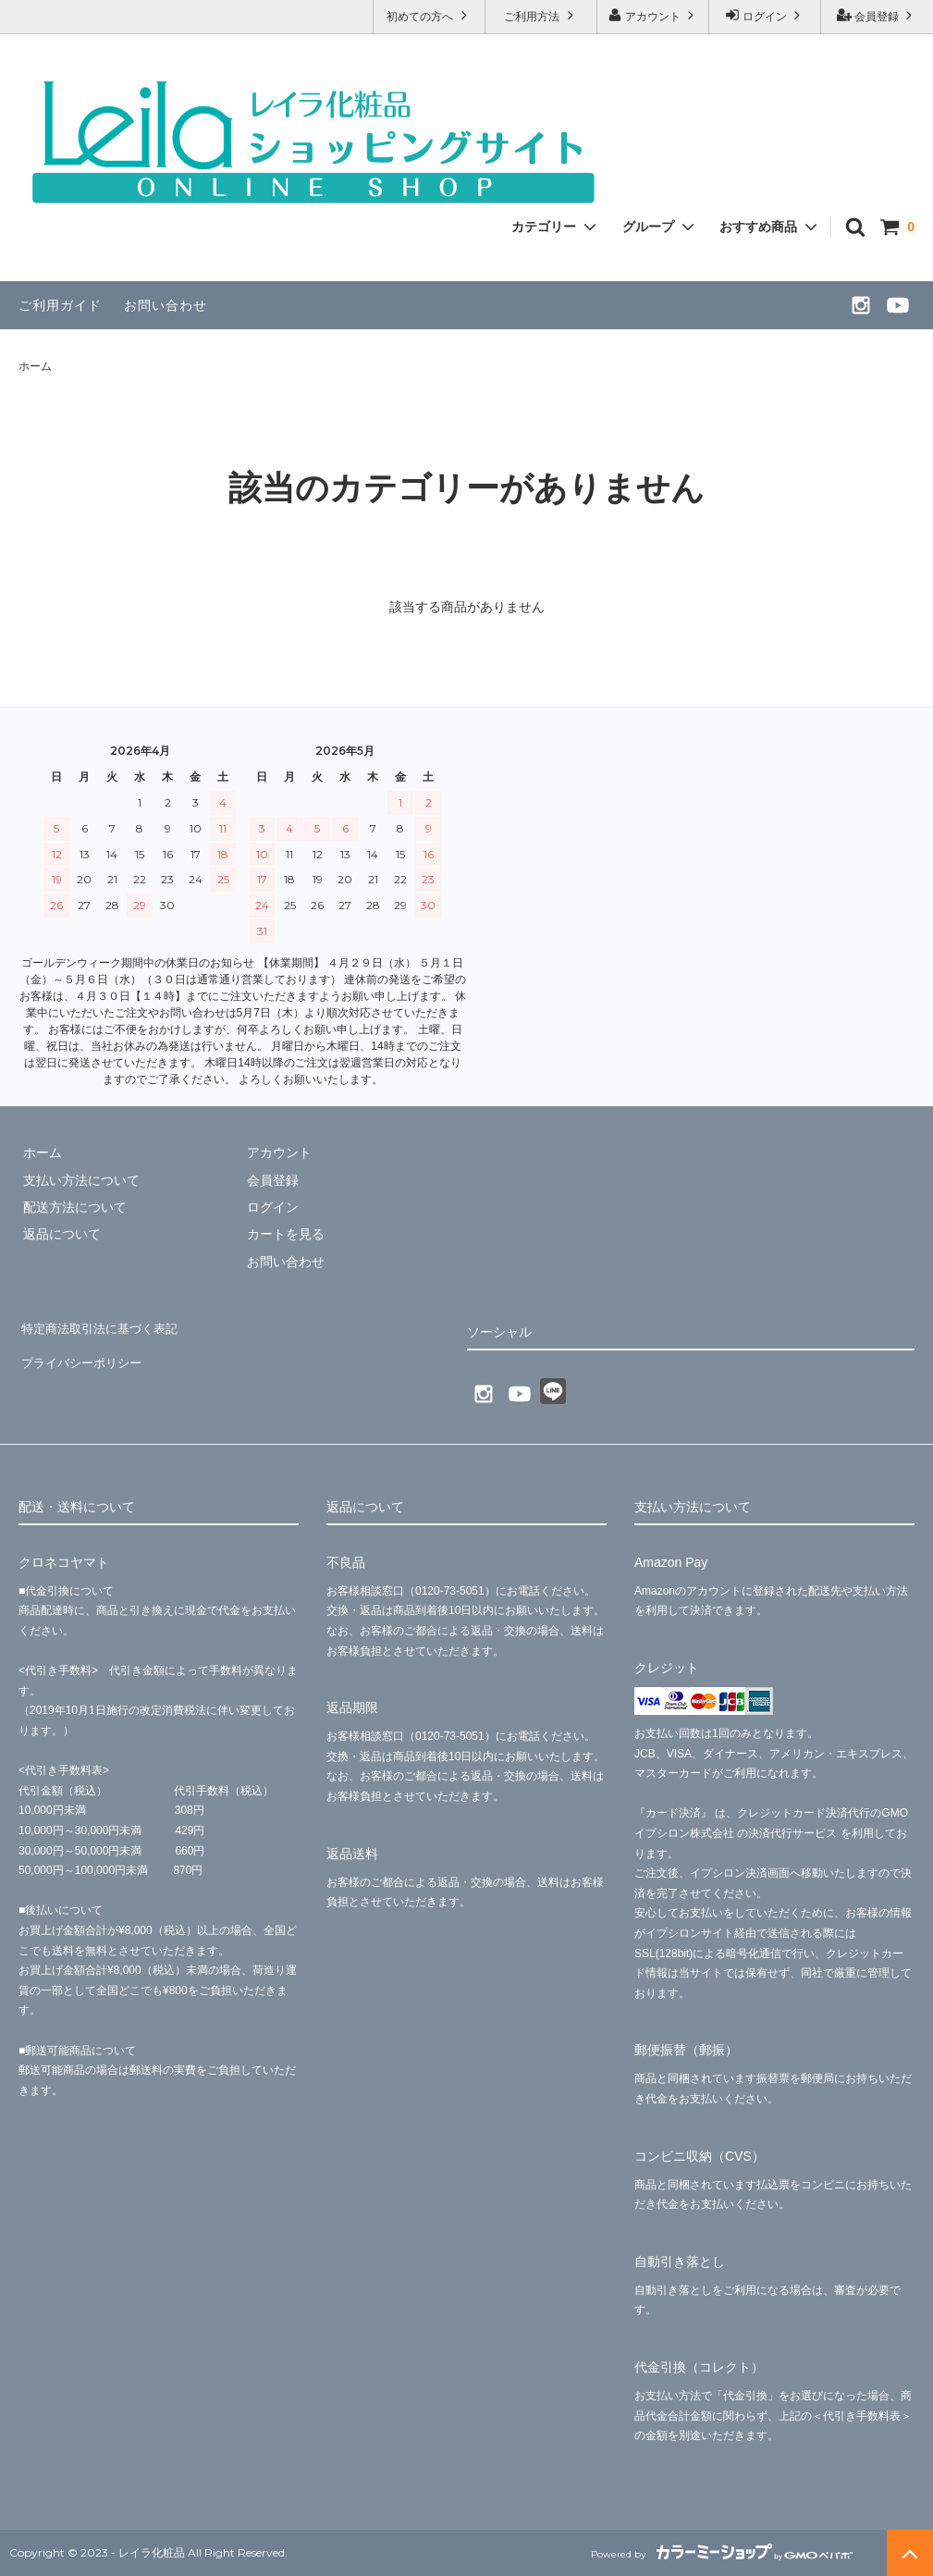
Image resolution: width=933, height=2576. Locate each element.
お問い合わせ (165, 305)
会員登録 (877, 15)
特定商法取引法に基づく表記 (102, 1325)
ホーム (35, 366)
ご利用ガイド (60, 305)
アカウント (653, 15)
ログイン (765, 15)
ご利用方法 (540, 15)
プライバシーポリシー (83, 1352)
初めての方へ (429, 15)
